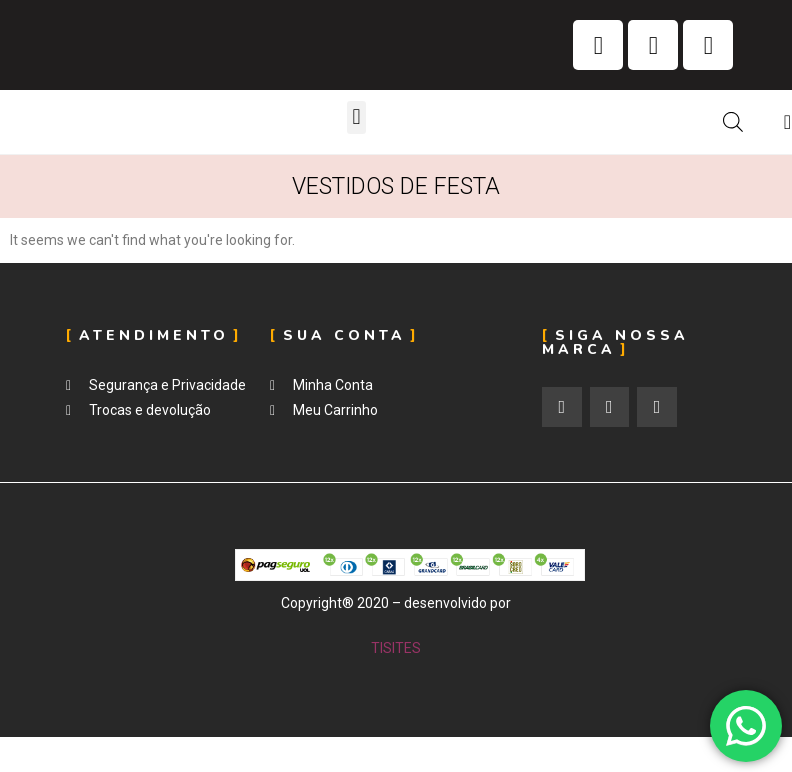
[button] (356, 117)
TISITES (396, 648)
